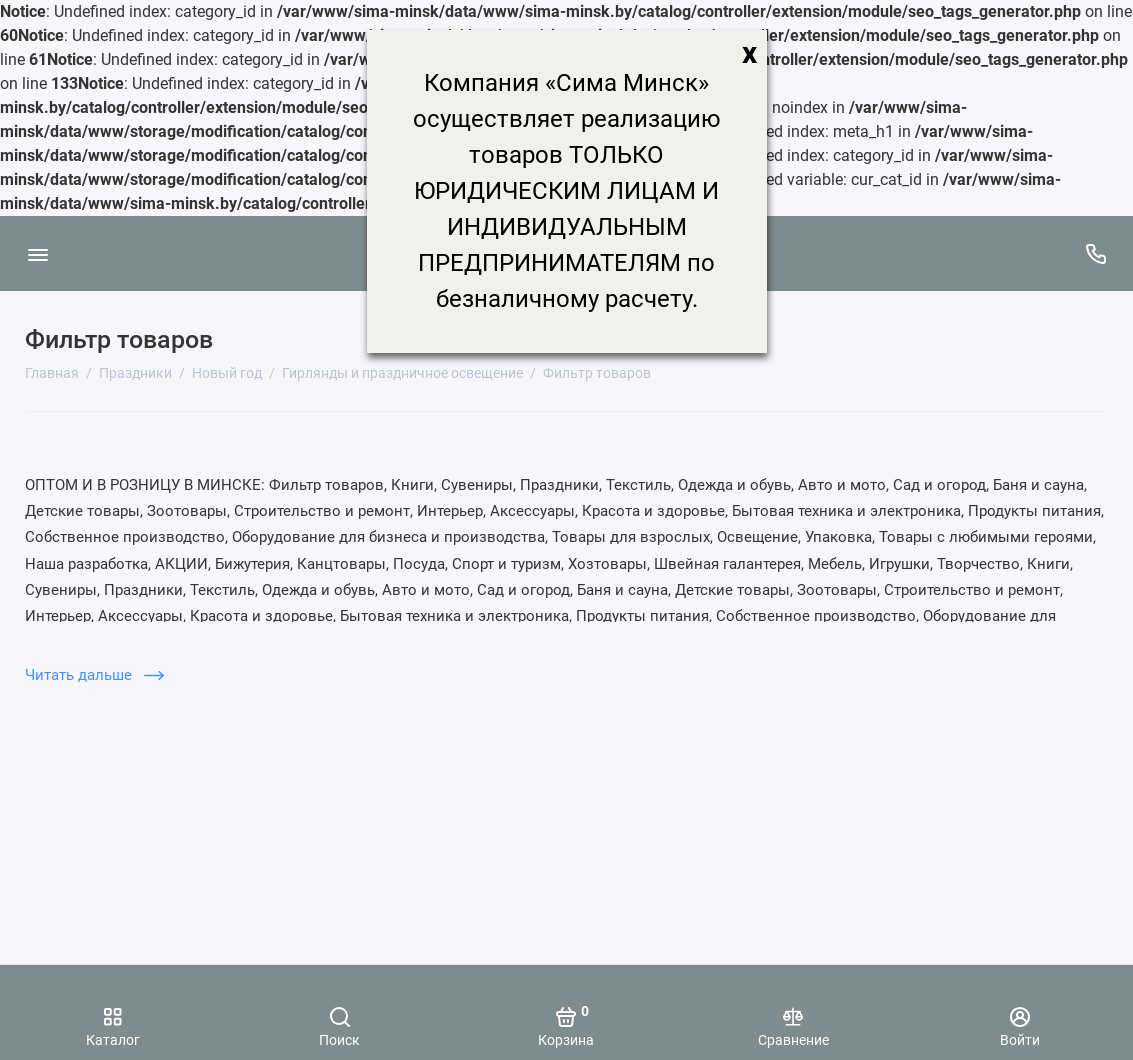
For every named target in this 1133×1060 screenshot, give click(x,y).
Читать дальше (94, 675)
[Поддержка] (1095, 253)
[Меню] (37, 253)
